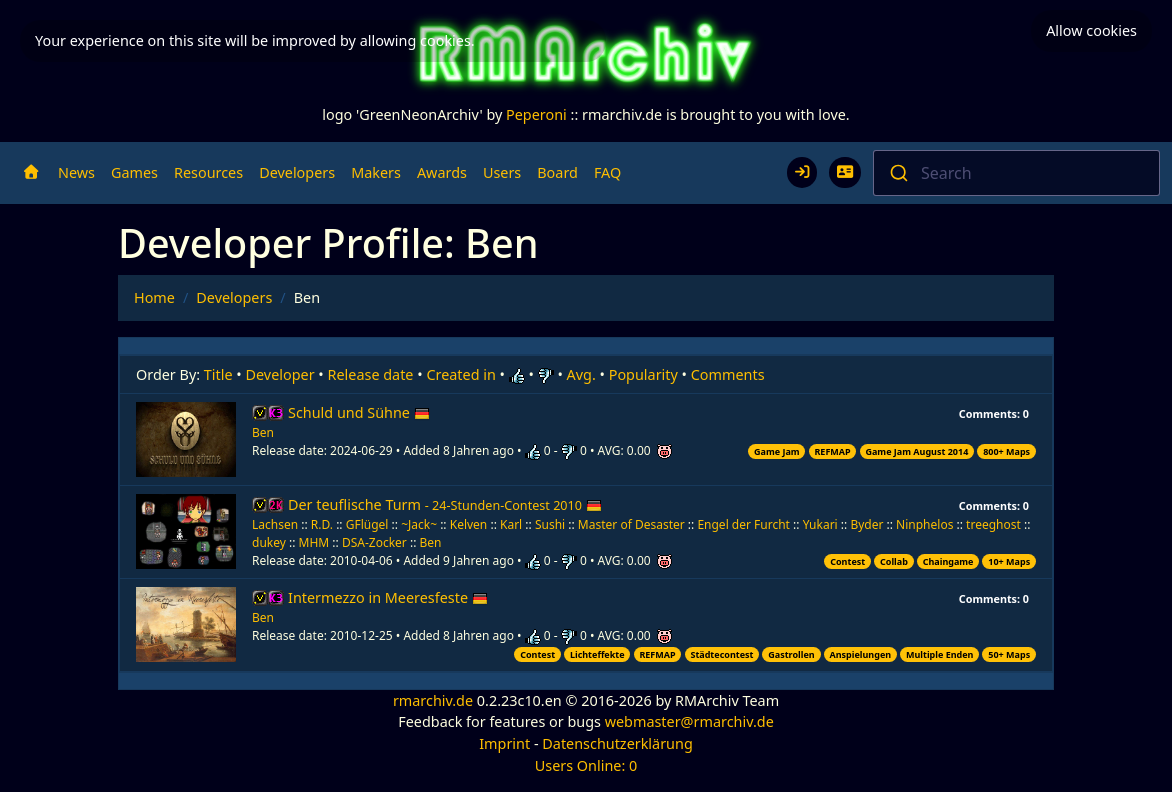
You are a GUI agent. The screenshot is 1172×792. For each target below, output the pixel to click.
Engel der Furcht (743, 524)
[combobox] (1016, 173)
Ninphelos (924, 524)
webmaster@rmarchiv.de (689, 721)
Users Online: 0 (586, 765)
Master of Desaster (631, 524)
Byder (866, 524)
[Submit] (897, 173)
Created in (460, 374)
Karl (511, 524)
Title (218, 374)
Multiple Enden (940, 654)
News (76, 172)
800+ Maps (1006, 451)
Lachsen (275, 524)
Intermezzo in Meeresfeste (388, 597)
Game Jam (777, 451)
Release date (371, 374)
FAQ (607, 172)
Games (134, 172)
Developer (280, 374)
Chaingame (948, 561)
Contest (847, 561)
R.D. (322, 524)
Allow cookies (1091, 30)
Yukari (820, 524)
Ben (263, 432)
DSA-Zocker (374, 542)
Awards (442, 172)
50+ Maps (1009, 654)
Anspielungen (860, 654)
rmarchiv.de (433, 700)
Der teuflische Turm (445, 504)
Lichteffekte (597, 654)
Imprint (504, 743)
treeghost (993, 524)
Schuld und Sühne (359, 412)
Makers (376, 172)
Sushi (550, 524)
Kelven (469, 524)
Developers (297, 172)
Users (502, 172)
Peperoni (536, 114)
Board (557, 172)
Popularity (643, 374)
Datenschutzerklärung (617, 743)
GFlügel (367, 524)
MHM (314, 542)
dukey (269, 542)
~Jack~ (419, 524)
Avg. (581, 374)
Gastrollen (791, 654)
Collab (894, 561)
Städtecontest (721, 654)
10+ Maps (1009, 561)
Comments (728, 374)
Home (154, 297)
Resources (208, 172)
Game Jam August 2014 (916, 451)
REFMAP (832, 451)
